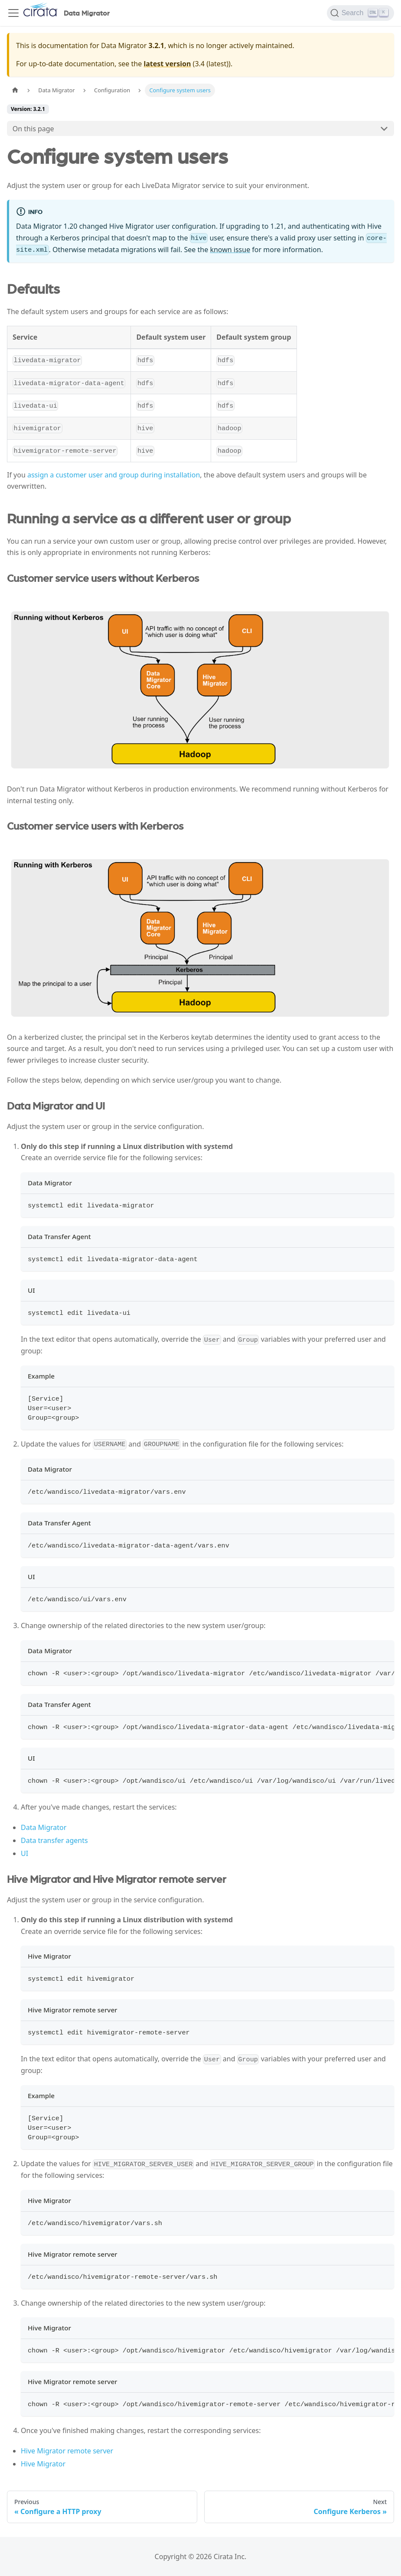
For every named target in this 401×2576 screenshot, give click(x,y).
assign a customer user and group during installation (113, 475)
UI (24, 1853)
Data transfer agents (54, 1840)
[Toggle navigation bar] (13, 12)
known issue (230, 249)
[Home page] (15, 90)
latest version (167, 63)
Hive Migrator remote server (67, 2451)
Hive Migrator (43, 2464)
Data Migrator (43, 1827)
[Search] (360, 13)
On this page (33, 128)
